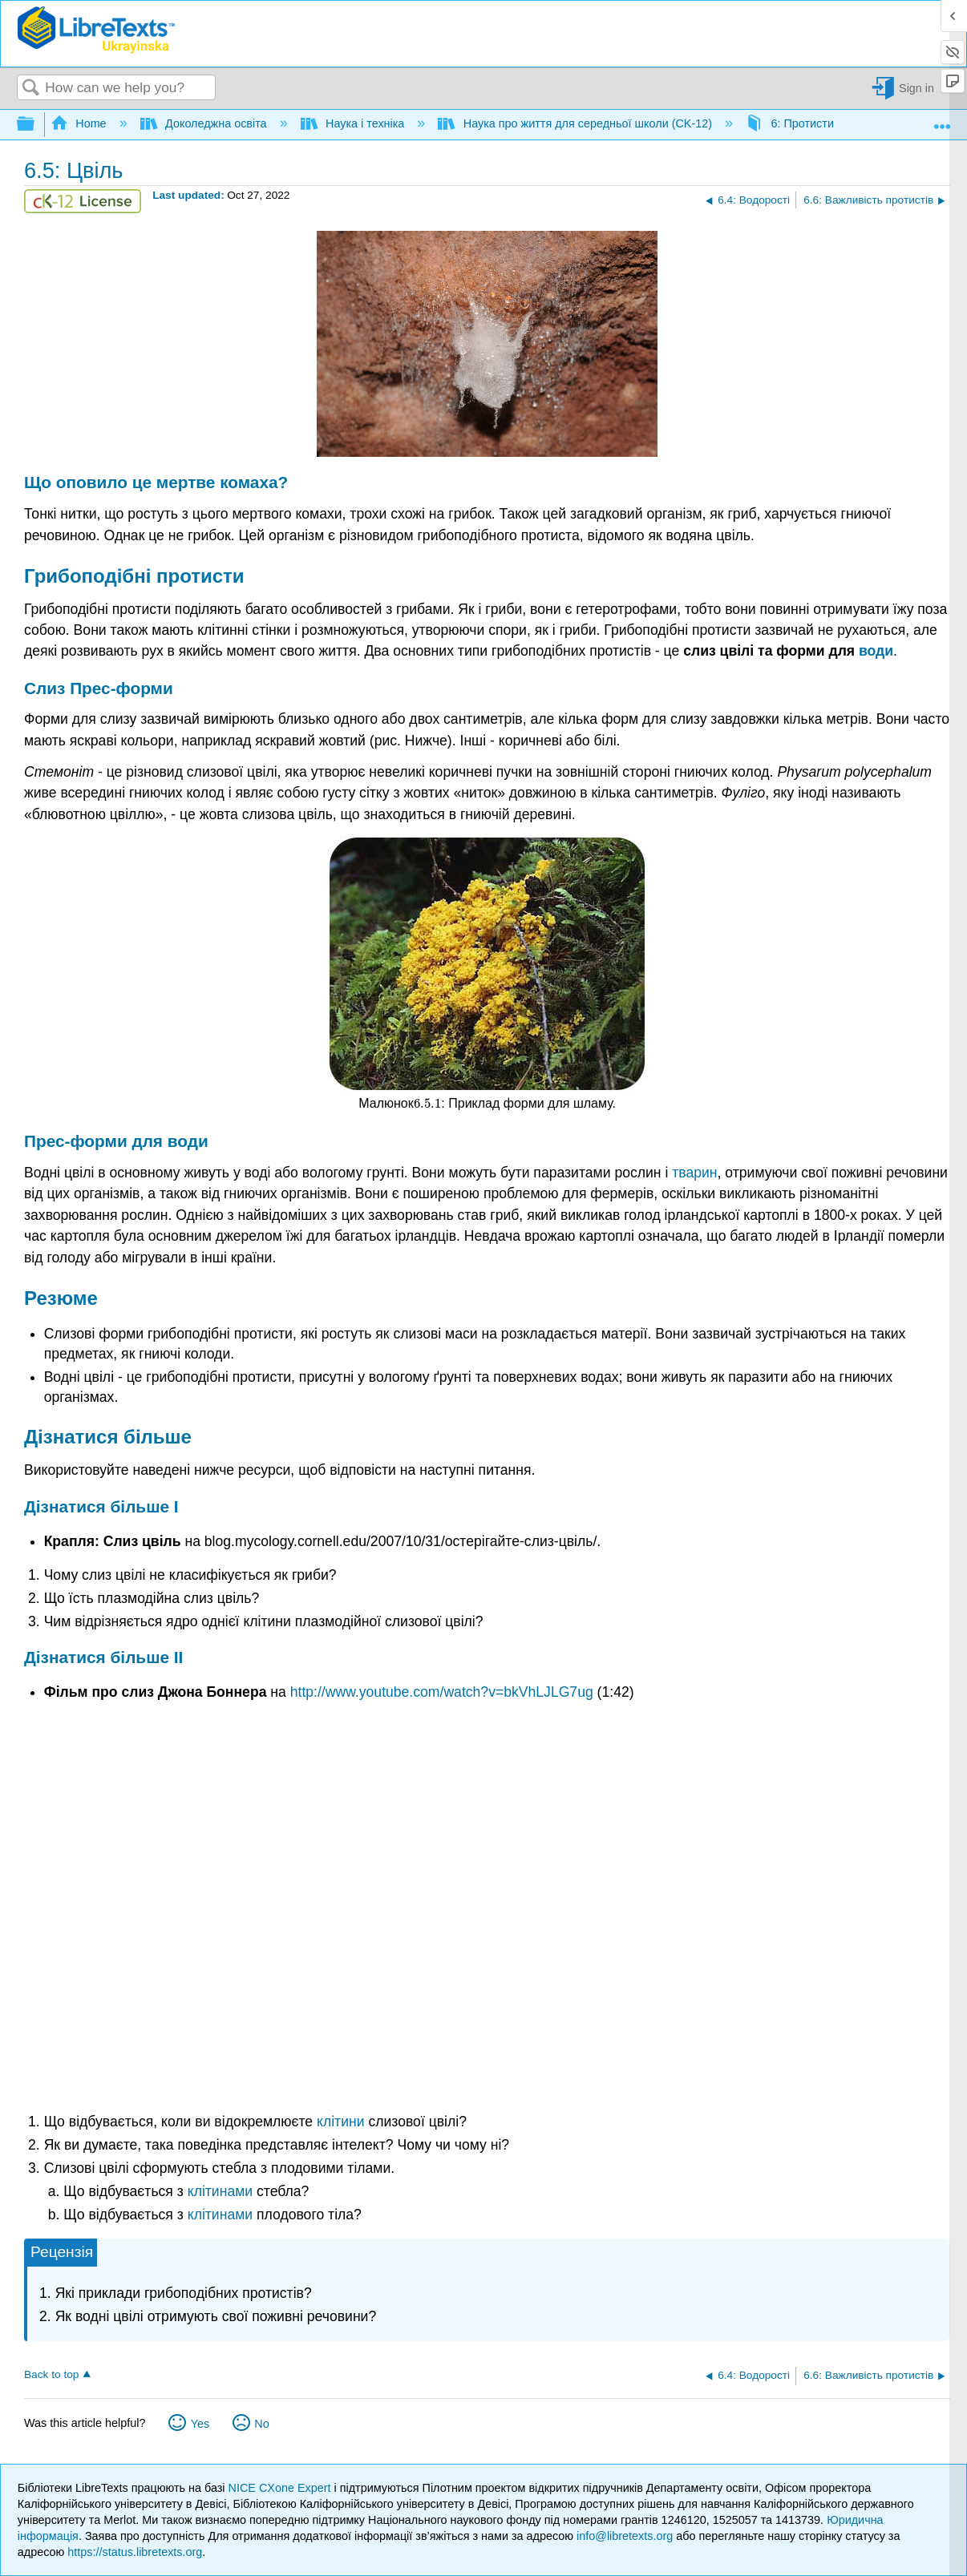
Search (31, 88)
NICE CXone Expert (281, 2487)
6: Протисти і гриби (811, 123)
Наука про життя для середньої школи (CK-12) (576, 123)
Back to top (51, 2374)
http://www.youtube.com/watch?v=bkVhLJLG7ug (441, 1692)
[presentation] (428, 1103)
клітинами (220, 2191)
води (876, 651)
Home (80, 123)
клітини (341, 2122)
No (261, 2423)
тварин (694, 1173)
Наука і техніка (354, 123)
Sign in (916, 88)
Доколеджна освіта (205, 123)
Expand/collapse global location (942, 120)
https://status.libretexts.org (134, 2552)
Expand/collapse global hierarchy (36, 125)
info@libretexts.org (625, 2536)
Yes (200, 2423)
